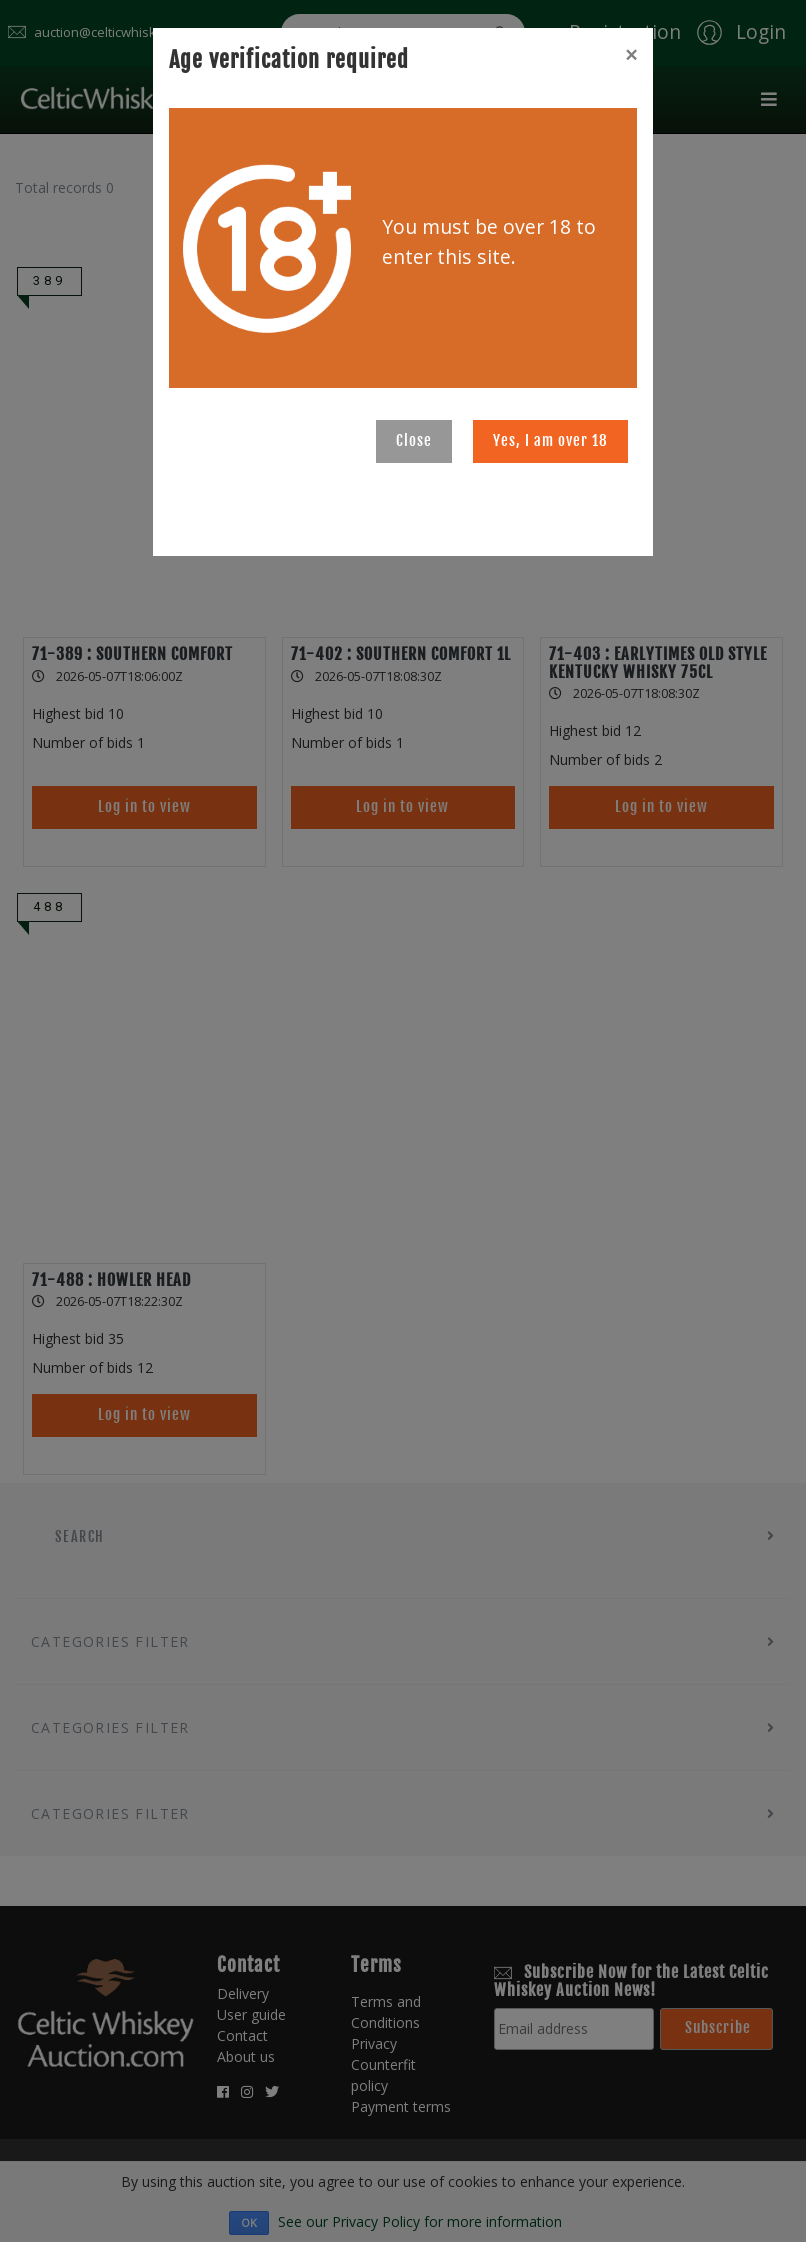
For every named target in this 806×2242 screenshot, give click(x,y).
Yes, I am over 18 (550, 440)
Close (414, 440)
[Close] (631, 55)
